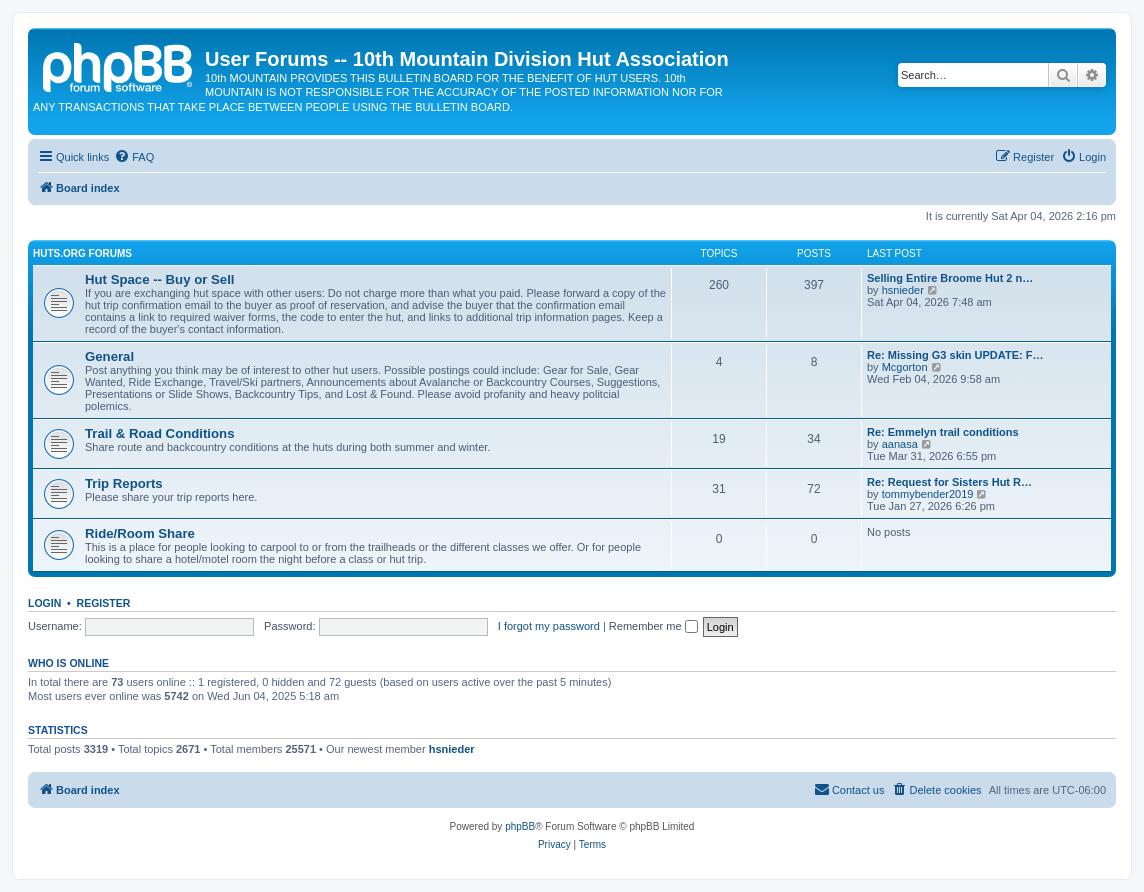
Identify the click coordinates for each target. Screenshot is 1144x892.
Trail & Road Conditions (159, 433)
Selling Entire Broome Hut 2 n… (950, 278)
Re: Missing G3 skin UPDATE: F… (955, 355)
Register (104, 603)
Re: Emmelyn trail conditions (943, 432)
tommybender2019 (928, 494)
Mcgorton (905, 367)
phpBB (520, 826)
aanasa (900, 444)
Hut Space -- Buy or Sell (160, 279)
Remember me (653, 626)
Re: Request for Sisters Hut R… (949, 482)
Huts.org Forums (82, 253)
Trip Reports (124, 483)
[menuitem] (134, 157)
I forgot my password (549, 626)
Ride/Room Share (140, 533)
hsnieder (903, 290)
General (109, 356)
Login (44, 603)
